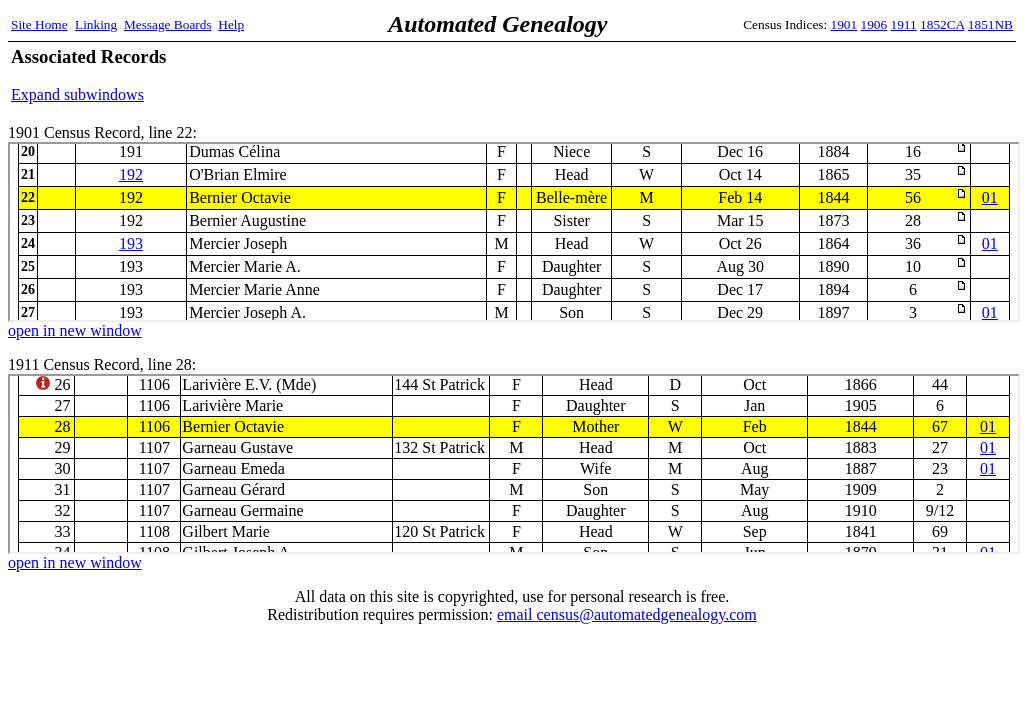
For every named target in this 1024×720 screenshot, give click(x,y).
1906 (874, 24)
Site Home (39, 24)
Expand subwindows (77, 94)
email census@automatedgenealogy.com (627, 614)
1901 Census (514, 232)
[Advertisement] (779, 75)
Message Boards (168, 24)
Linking (96, 24)
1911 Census (514, 464)
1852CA (942, 24)
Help (231, 24)
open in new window (75, 330)
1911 (904, 24)
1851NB (990, 24)
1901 (844, 24)
